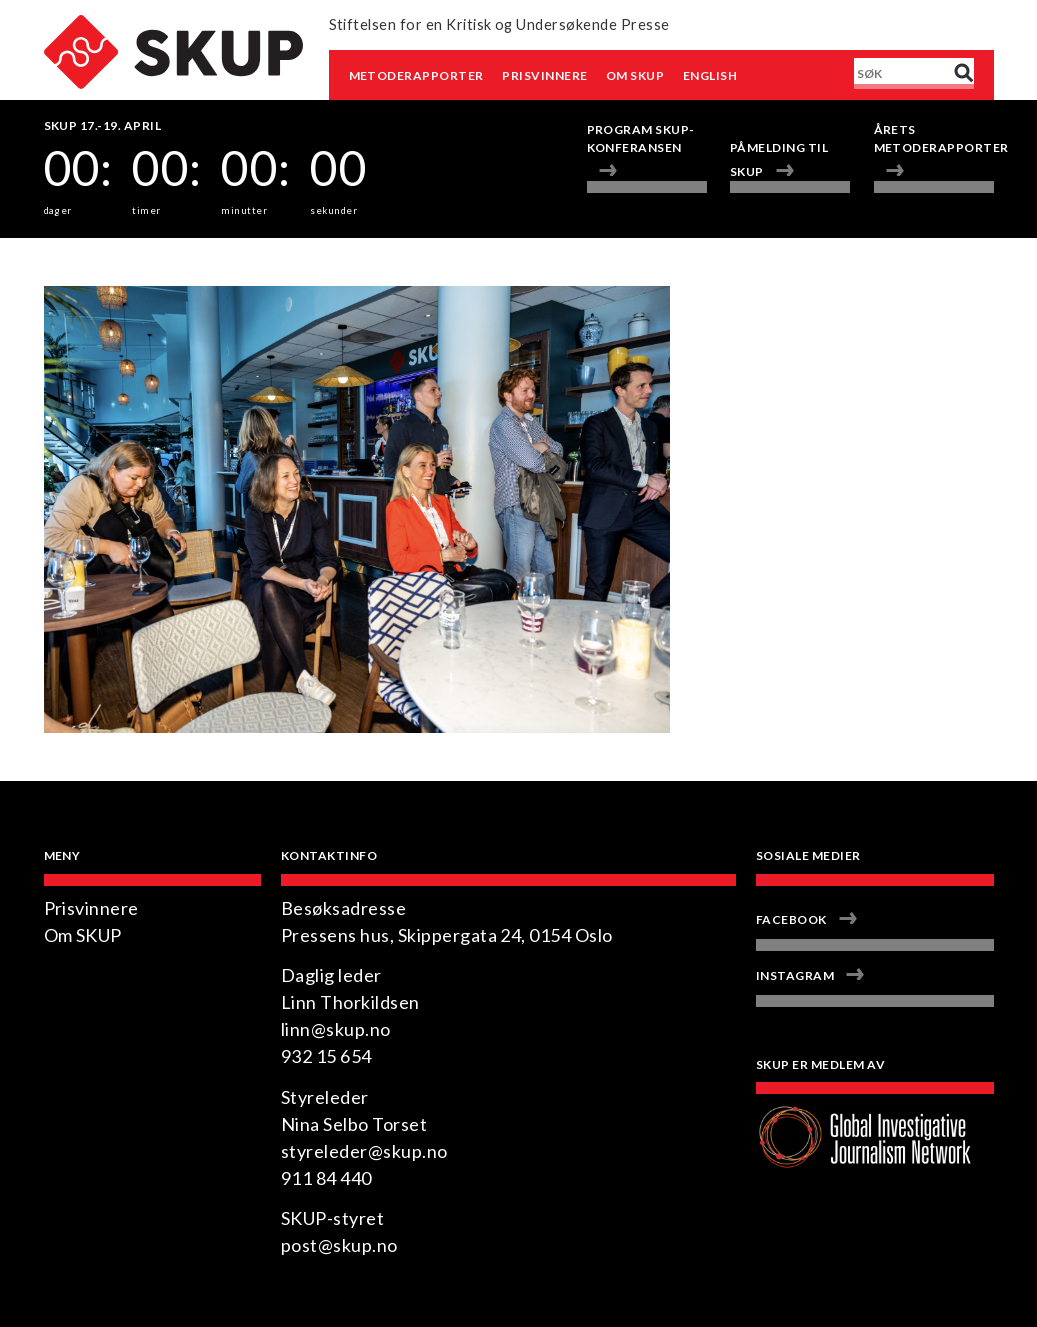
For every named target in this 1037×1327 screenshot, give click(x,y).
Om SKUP (635, 75)
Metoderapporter (416, 75)
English (710, 75)
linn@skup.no (336, 1029)
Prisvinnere (544, 75)
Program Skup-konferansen (641, 138)
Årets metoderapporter (934, 138)
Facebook (791, 919)
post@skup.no (339, 1245)
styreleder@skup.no (364, 1151)
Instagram (795, 975)
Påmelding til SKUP (779, 159)
